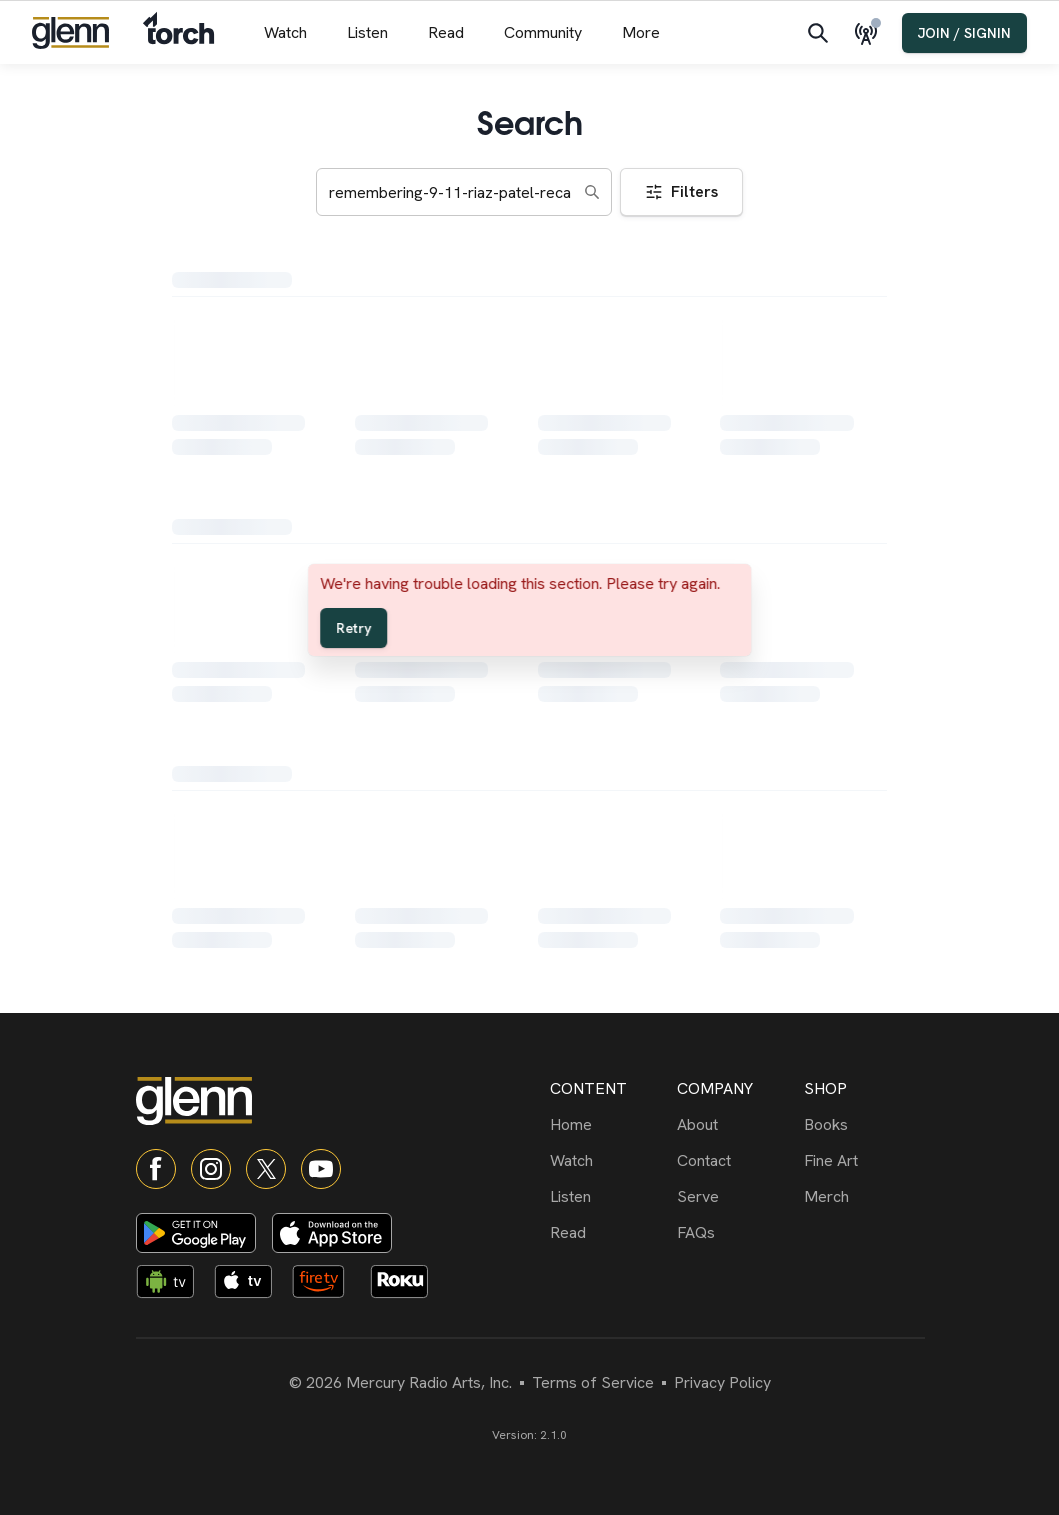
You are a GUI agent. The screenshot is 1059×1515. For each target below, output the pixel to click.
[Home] (609, 1125)
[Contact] (736, 1161)
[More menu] (641, 33)
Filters (681, 191)
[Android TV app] (171, 1285)
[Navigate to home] (70, 33)
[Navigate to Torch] (178, 32)
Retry (353, 628)
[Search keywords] (464, 192)
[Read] (609, 1233)
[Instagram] (211, 1169)
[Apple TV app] (249, 1285)
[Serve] (736, 1197)
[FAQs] (736, 1233)
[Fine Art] (863, 1161)
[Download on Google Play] (196, 1233)
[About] (736, 1125)
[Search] (818, 33)
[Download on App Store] (332, 1233)
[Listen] (609, 1197)
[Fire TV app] (327, 1285)
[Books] (863, 1125)
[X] (266, 1169)
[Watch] (609, 1161)
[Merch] (863, 1197)
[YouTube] (321, 1169)
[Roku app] (405, 1285)
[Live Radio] (870, 33)
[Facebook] (156, 1169)
